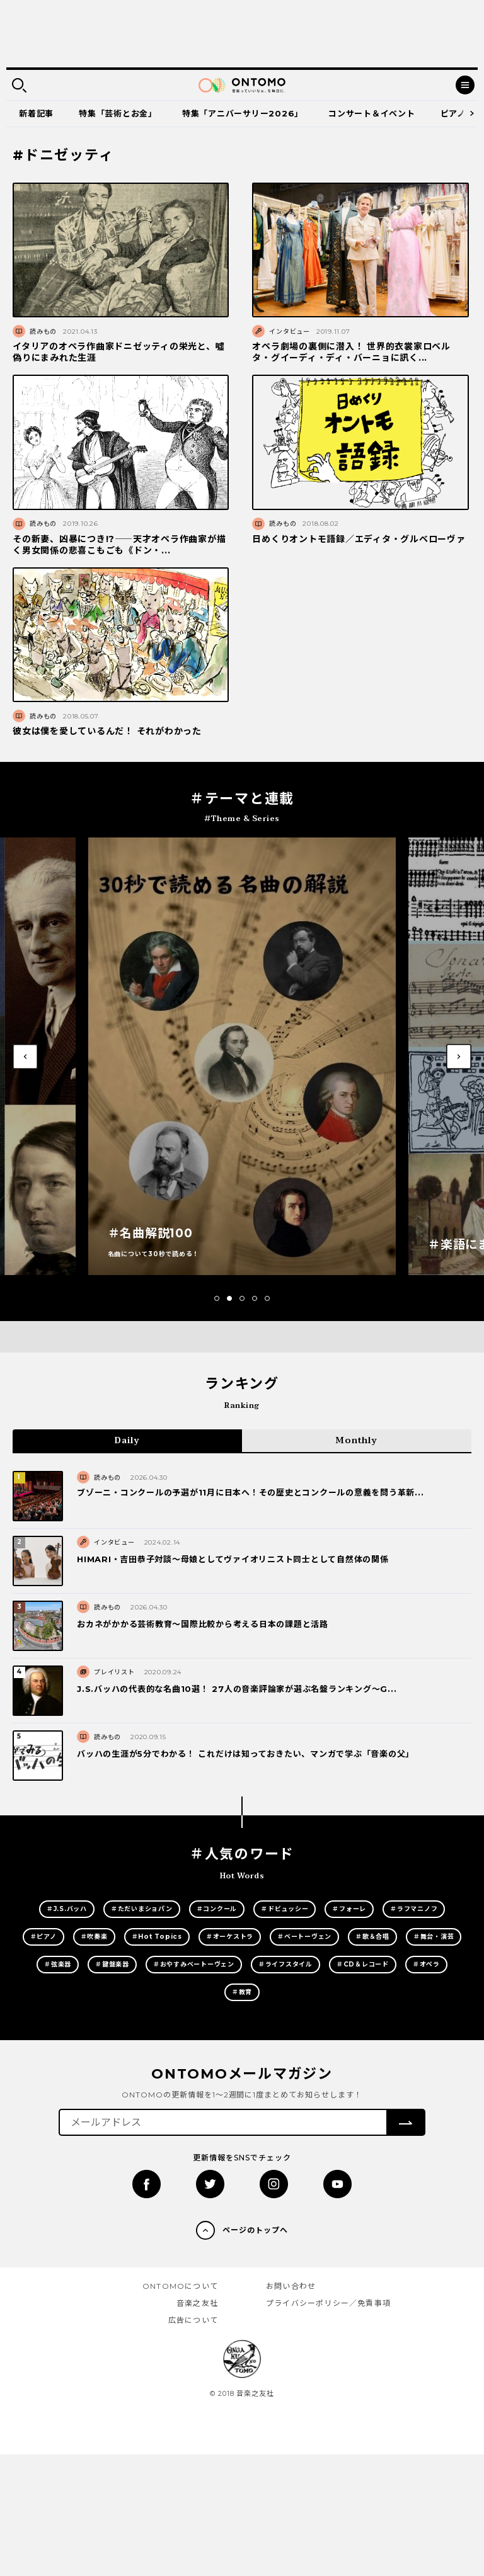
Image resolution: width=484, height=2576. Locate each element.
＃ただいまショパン (142, 1909)
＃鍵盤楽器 (112, 1964)
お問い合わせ (291, 2286)
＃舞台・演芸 (433, 1936)
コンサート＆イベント (371, 113)
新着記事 (36, 113)
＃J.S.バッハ (67, 1909)
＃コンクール (217, 1909)
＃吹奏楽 (94, 1936)
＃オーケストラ (229, 1936)
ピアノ (453, 113)
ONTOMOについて (180, 2286)
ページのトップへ (255, 2230)
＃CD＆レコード (363, 1964)
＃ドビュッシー (284, 1909)
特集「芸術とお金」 (118, 113)
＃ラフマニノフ (413, 1909)
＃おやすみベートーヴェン (193, 1964)
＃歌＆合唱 (372, 1936)
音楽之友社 (197, 2303)
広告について (193, 2320)
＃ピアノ (43, 1936)
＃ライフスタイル (285, 1964)
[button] (216, 1298)
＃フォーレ (349, 1909)
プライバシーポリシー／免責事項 (328, 2303)
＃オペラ (426, 1964)
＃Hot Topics (157, 1936)
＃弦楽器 (57, 1964)
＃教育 (242, 1992)
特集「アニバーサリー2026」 (242, 113)
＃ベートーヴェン (304, 1936)
